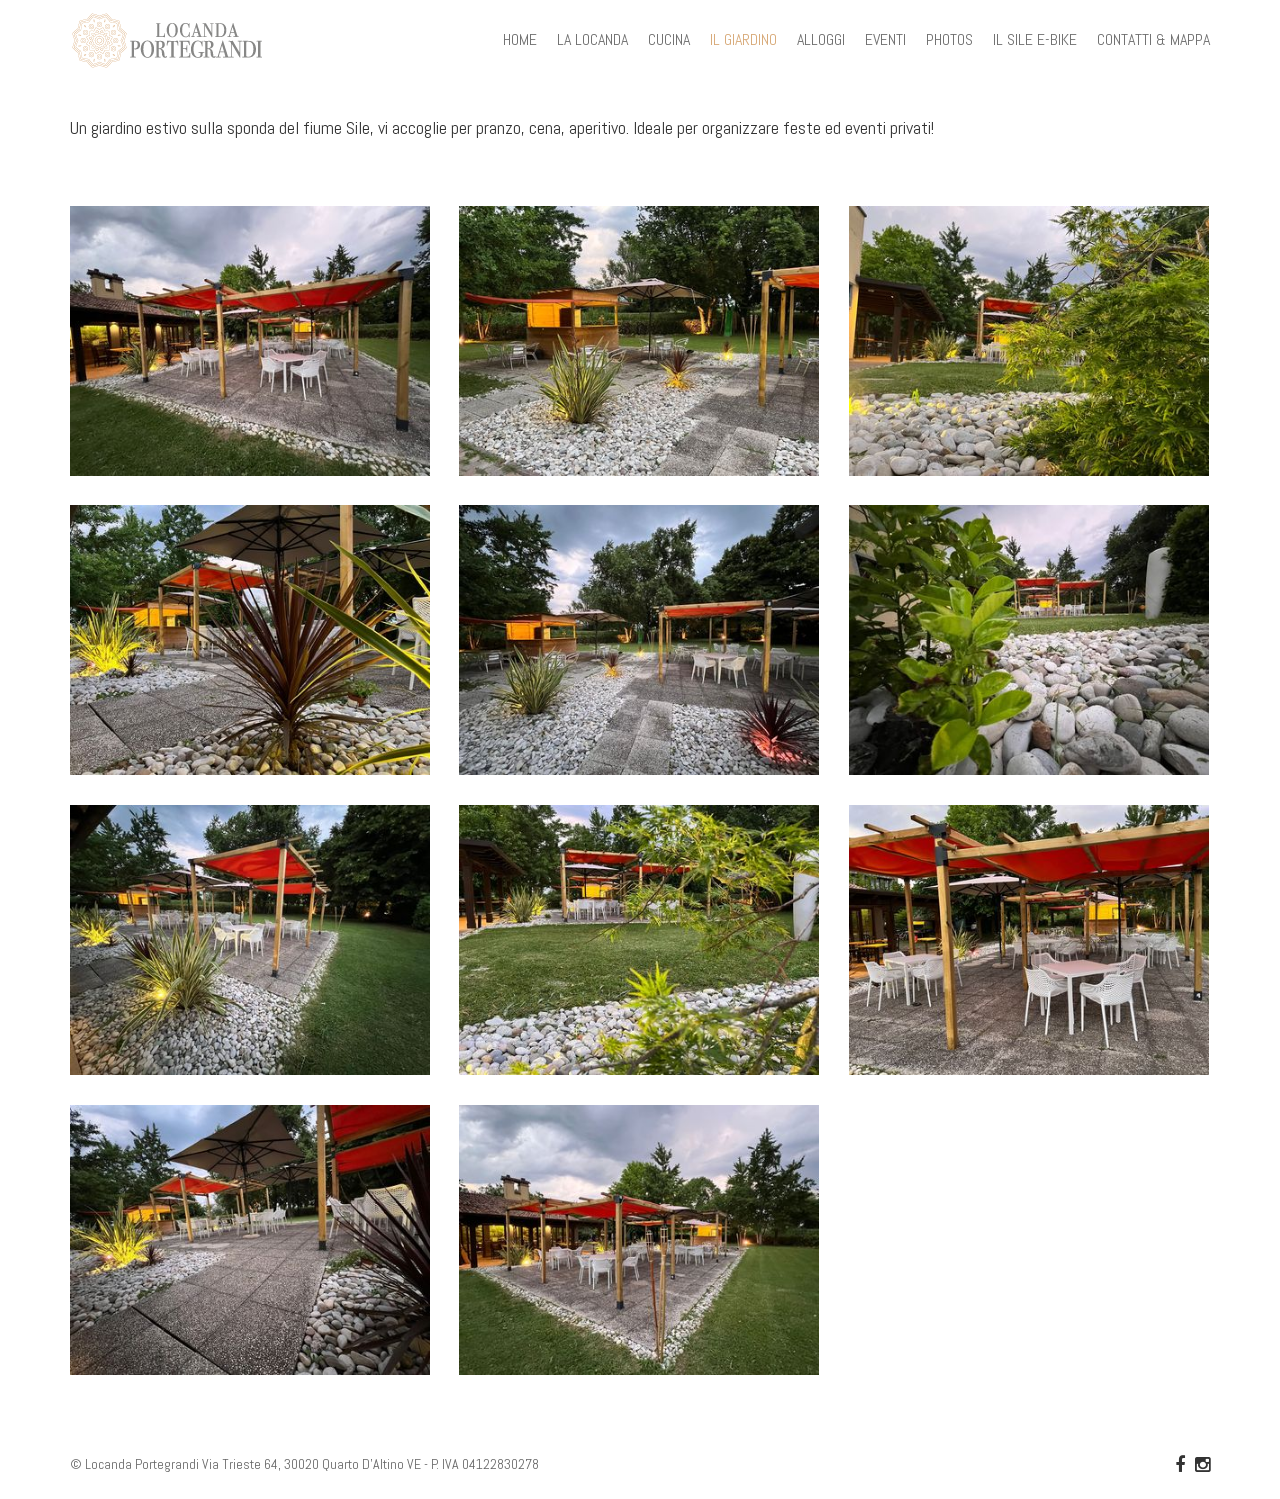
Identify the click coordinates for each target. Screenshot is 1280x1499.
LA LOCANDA (592, 39)
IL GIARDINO (743, 39)
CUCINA (669, 39)
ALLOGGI (821, 39)
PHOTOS (949, 39)
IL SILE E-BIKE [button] (1035, 39)
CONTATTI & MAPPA (1153, 39)
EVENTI (885, 39)
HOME (520, 39)
